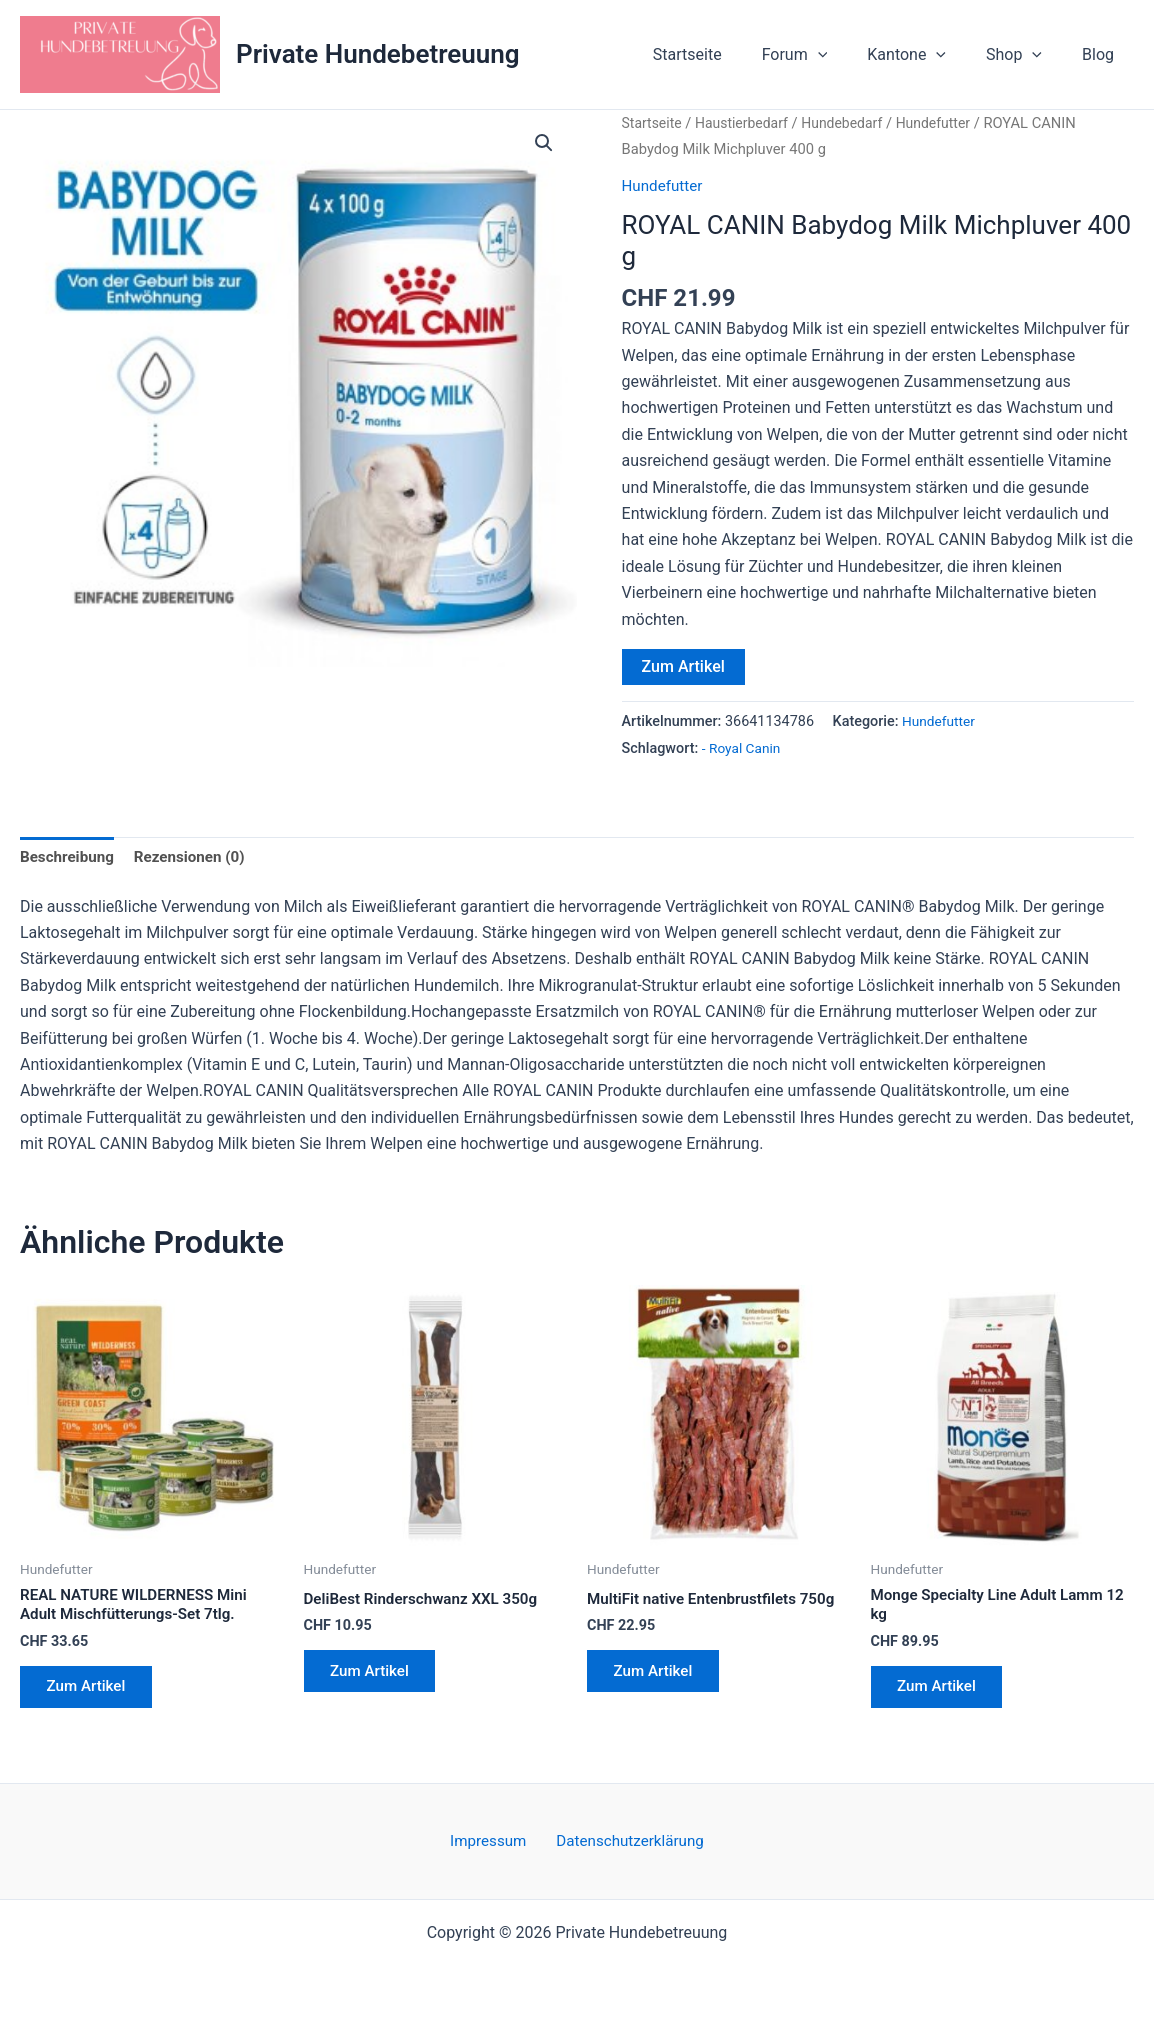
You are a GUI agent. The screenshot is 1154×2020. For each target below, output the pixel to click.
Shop (1026, 55)
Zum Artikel (683, 666)
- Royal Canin (743, 747)
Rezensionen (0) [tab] (197, 857)
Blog (1102, 54)
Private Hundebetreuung (378, 54)
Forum (823, 55)
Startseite (723, 54)
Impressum (491, 1840)
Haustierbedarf (747, 123)
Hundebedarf (852, 123)
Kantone (926, 55)
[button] (846, 55)
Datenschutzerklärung (625, 1840)
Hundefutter (947, 123)
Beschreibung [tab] (69, 857)
